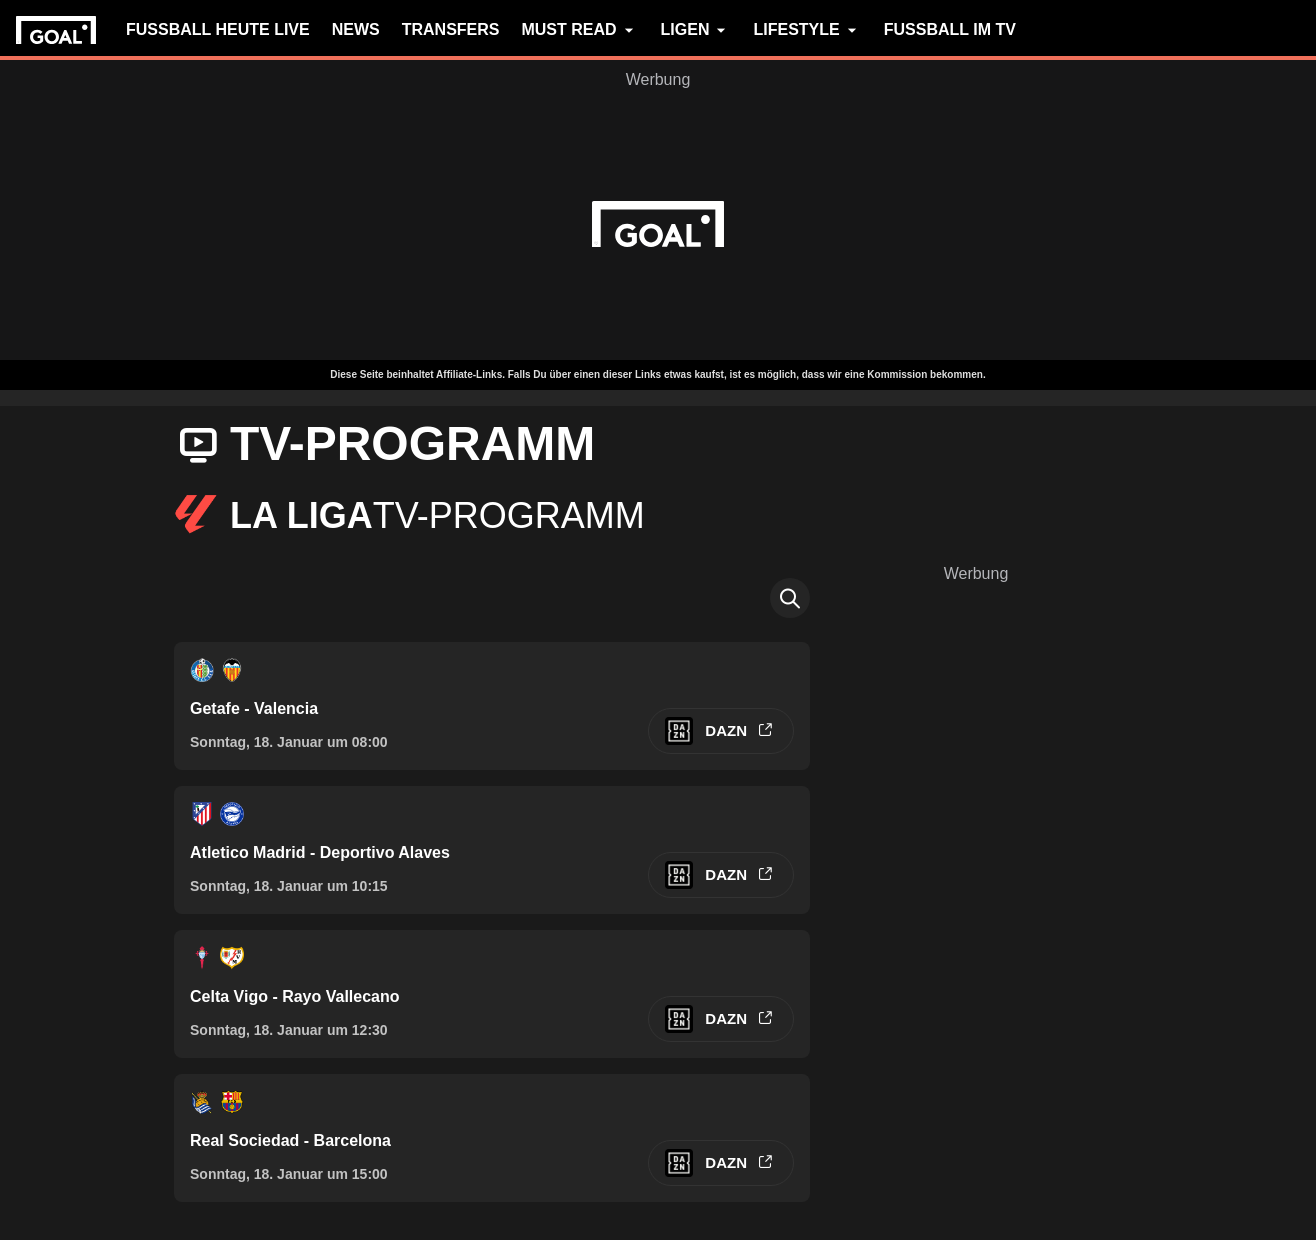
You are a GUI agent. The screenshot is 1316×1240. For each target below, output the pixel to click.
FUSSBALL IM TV (950, 29)
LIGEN (696, 30)
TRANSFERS (451, 29)
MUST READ (579, 30)
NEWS (356, 29)
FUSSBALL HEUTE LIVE (218, 29)
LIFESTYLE (807, 30)
